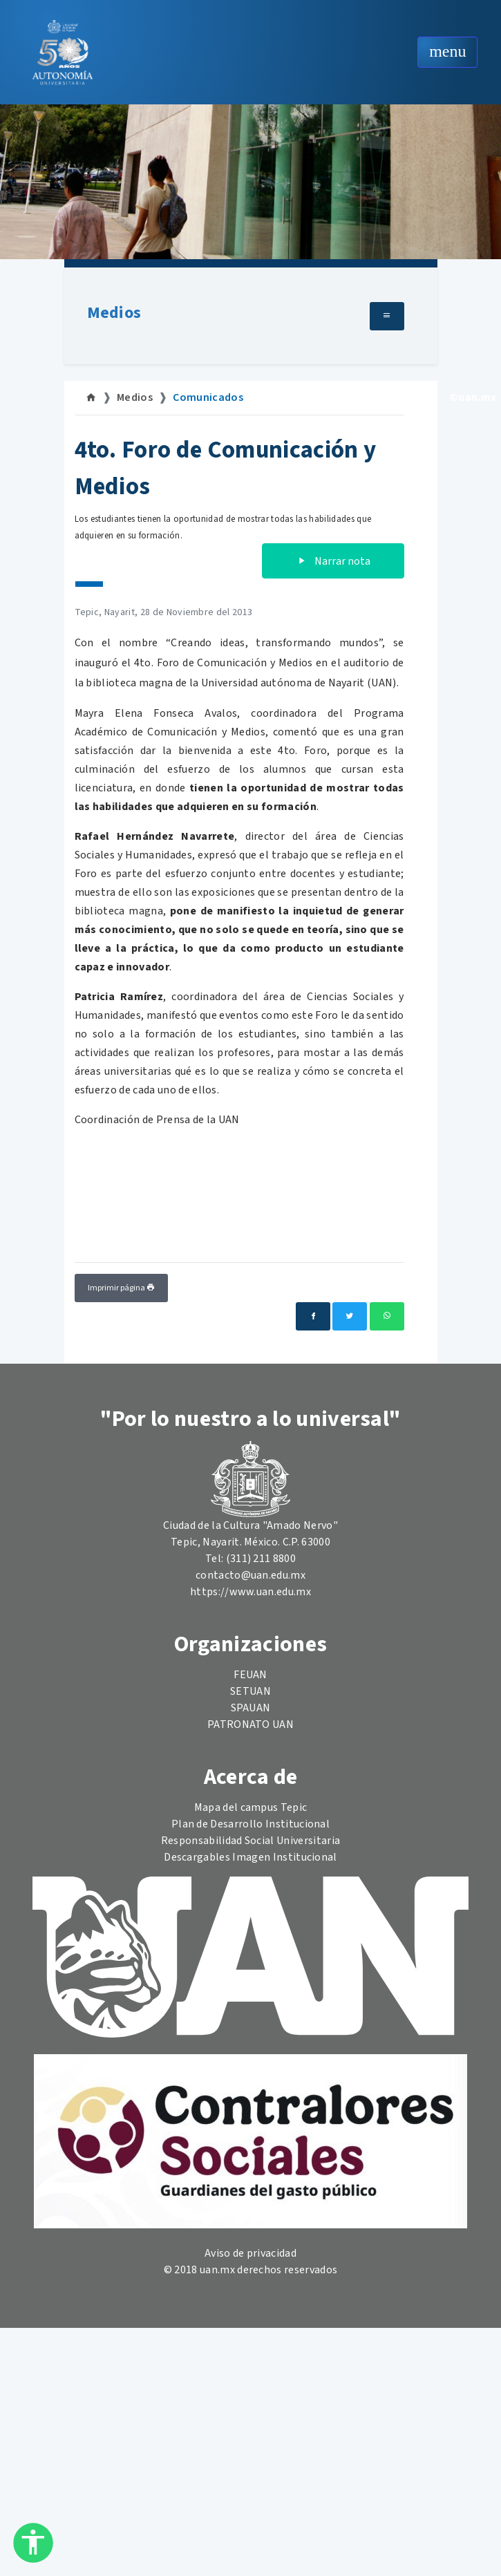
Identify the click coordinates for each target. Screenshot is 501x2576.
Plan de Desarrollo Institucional (250, 1824)
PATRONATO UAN (250, 1724)
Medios (114, 313)
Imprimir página (121, 1288)
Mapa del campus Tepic (251, 1807)
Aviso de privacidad (250, 2253)
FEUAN (250, 1674)
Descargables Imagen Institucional (250, 1857)
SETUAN (250, 1691)
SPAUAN (251, 1707)
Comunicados (208, 397)
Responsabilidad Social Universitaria (251, 1840)
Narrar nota (333, 561)
